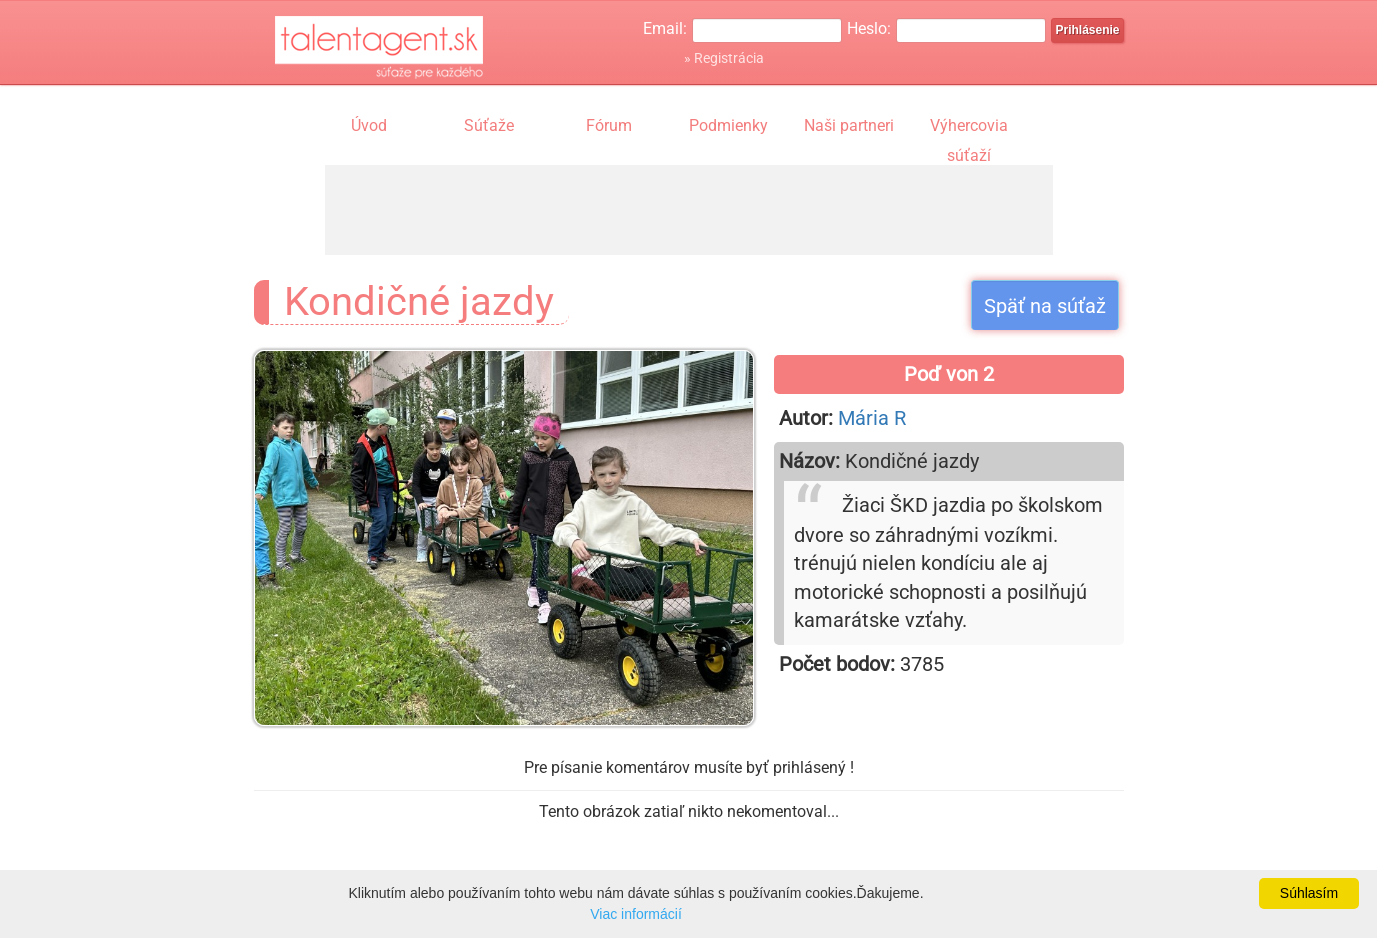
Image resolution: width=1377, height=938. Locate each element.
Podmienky (728, 125)
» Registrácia (724, 58)
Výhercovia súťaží (969, 128)
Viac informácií (636, 914)
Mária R (872, 418)
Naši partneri (849, 125)
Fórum (609, 125)
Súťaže (489, 125)
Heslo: (869, 28)
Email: (665, 28)
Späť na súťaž (1045, 306)
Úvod (369, 125)
